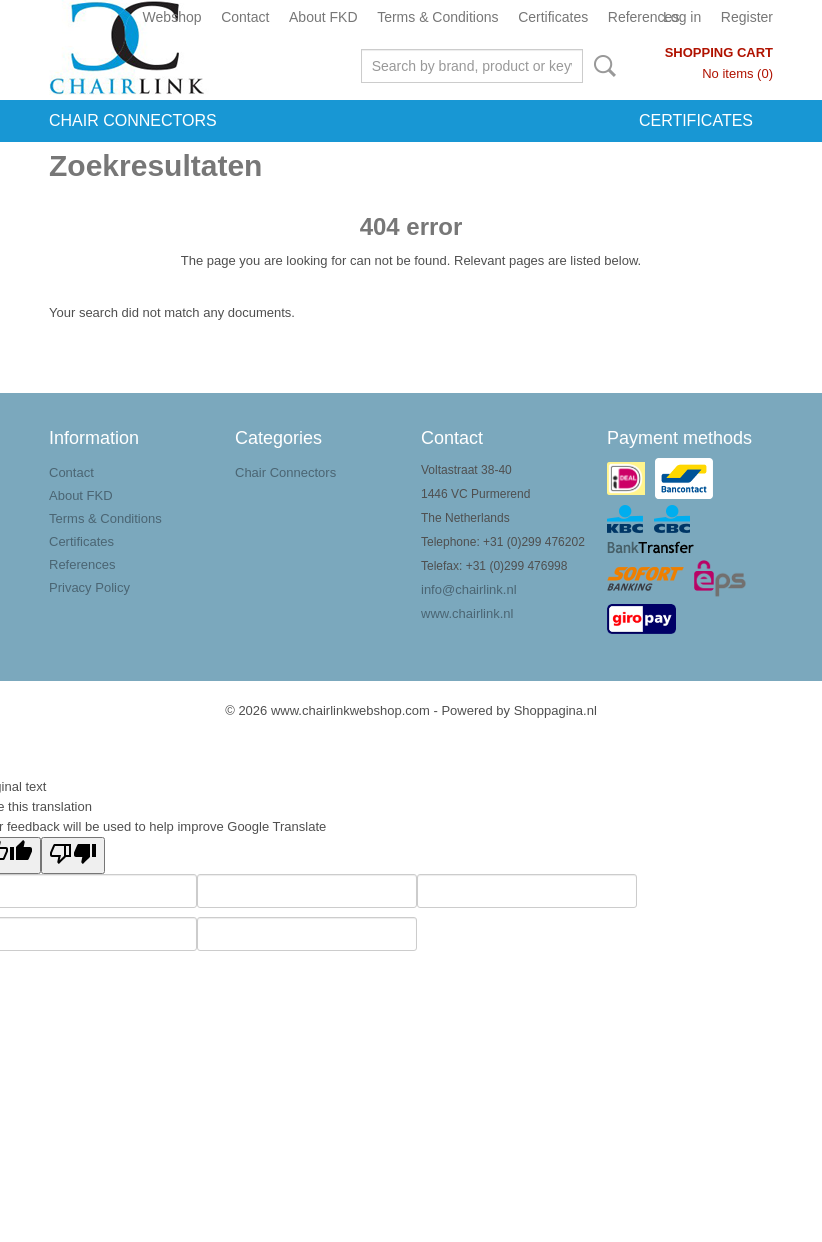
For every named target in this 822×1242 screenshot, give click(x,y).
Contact (245, 17)
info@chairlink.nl (469, 589)
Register (747, 17)
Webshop (172, 17)
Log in (682, 17)
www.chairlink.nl (467, 613)
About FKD (323, 17)
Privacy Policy (89, 587)
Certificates (553, 17)
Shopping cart (719, 52)
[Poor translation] (73, 855)
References (644, 17)
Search (601, 66)
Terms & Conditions (437, 17)
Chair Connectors (133, 120)
